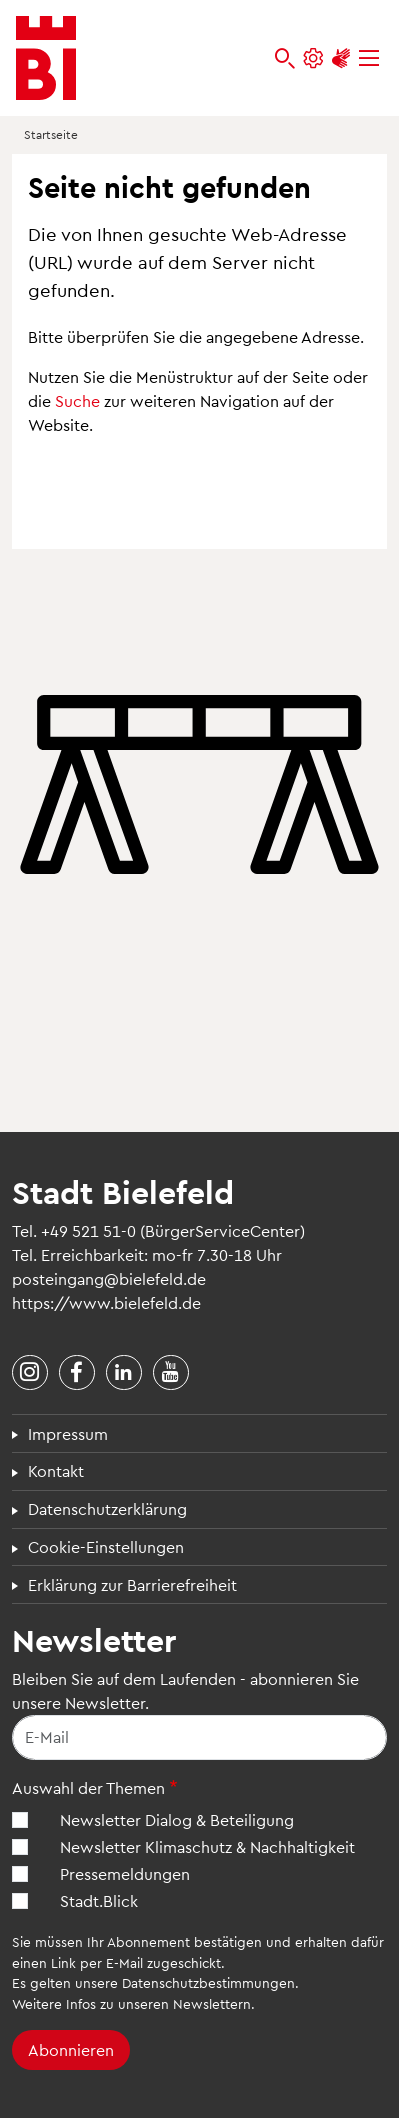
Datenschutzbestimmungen (208, 1982)
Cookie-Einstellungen (106, 1546)
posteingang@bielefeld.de (109, 1278)
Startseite (51, 134)
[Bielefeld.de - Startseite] (46, 58)
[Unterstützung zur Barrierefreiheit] (341, 58)
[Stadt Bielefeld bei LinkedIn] (124, 1373)
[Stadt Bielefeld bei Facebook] (77, 1373)
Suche (77, 400)
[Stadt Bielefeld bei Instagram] (30, 1373)
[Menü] (369, 58)
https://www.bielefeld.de (106, 1302)
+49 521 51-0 (88, 1230)
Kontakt (56, 1470)
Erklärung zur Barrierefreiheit (132, 1584)
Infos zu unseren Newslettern (158, 2003)
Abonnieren (71, 2049)
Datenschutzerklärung (107, 1508)
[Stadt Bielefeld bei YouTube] (171, 1373)
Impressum (68, 1433)
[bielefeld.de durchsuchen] (285, 58)
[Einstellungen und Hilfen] (313, 58)
